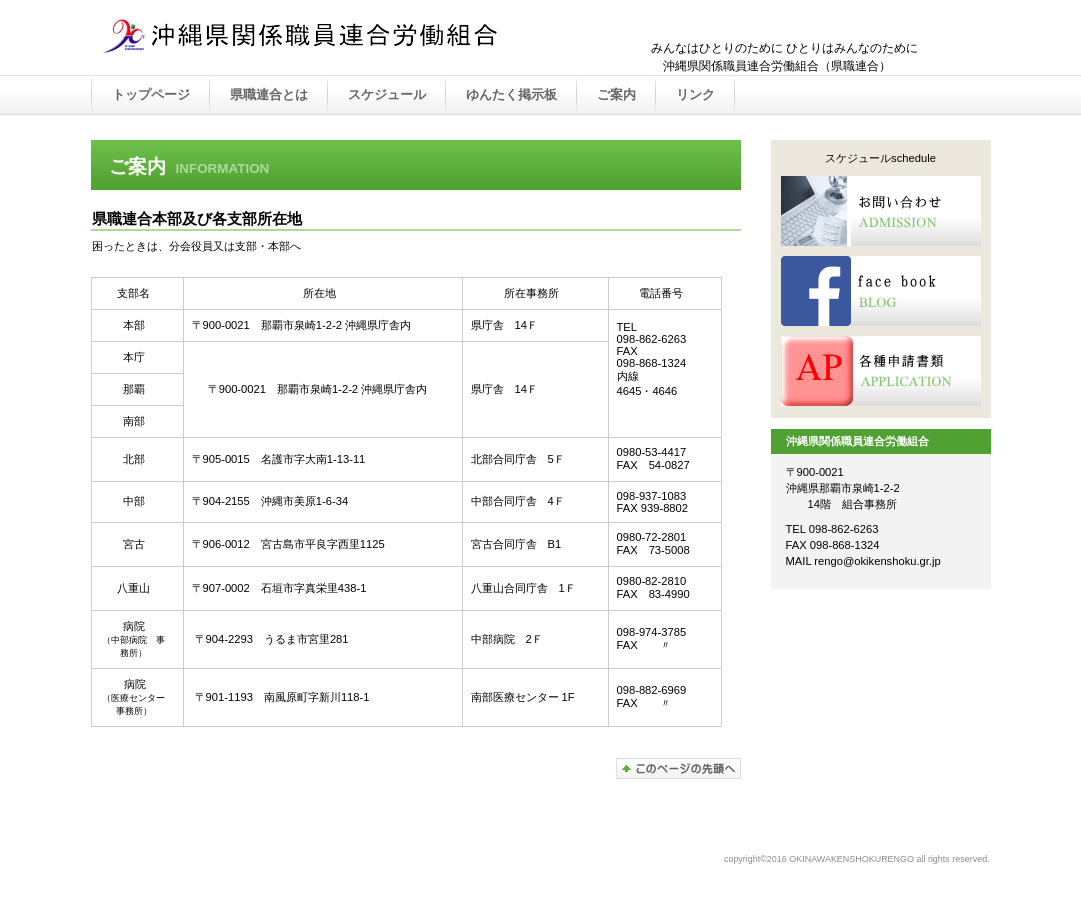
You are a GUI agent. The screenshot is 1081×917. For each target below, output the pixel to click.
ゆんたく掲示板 (511, 94)
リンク (695, 94)
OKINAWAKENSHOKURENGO (301, 39)
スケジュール (387, 94)
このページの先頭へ (678, 768)
